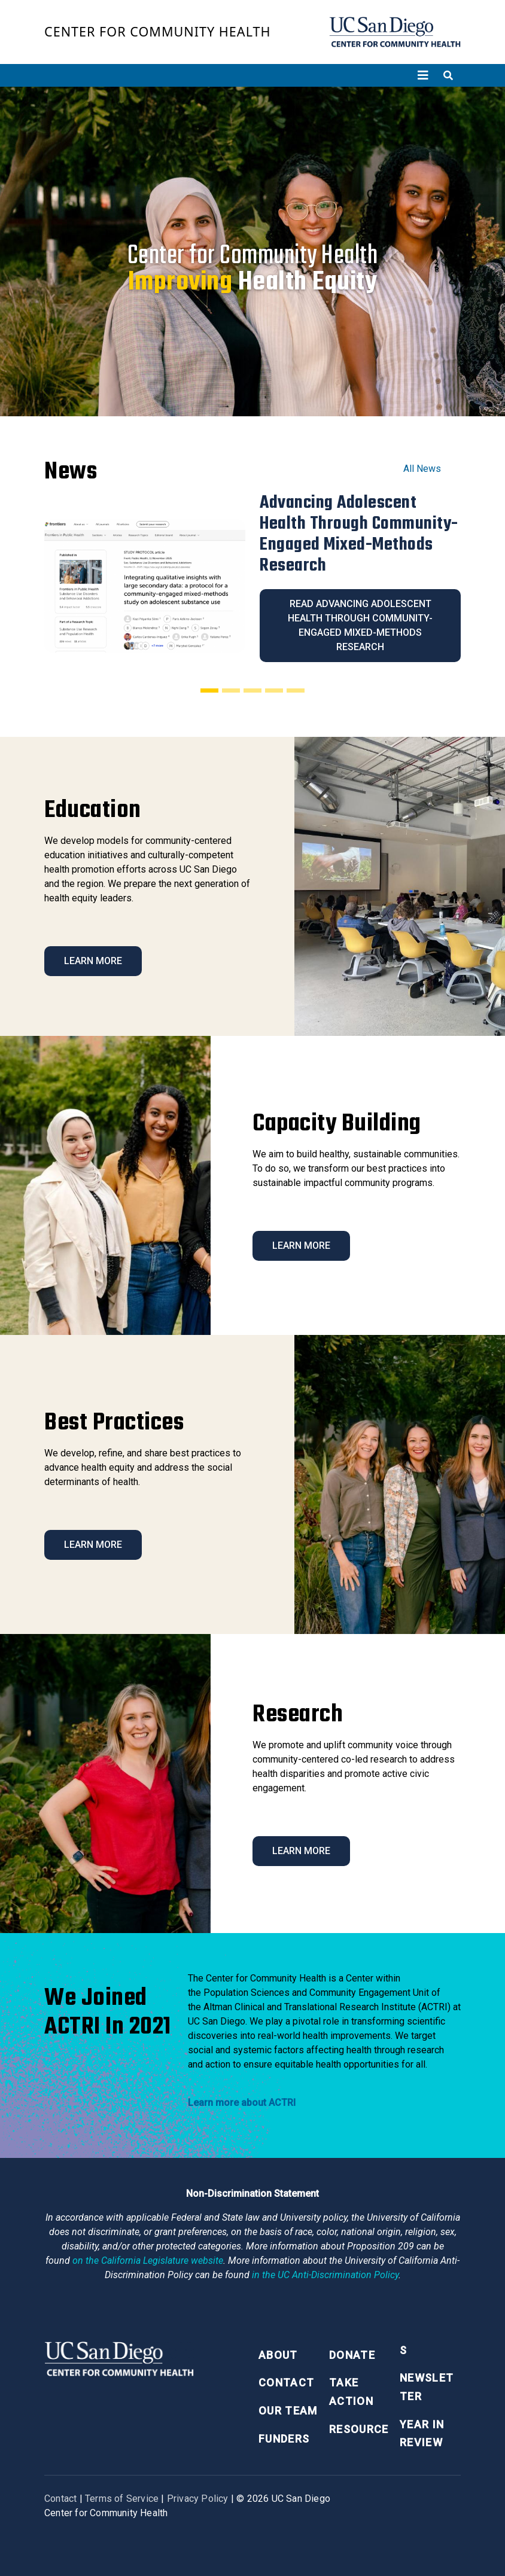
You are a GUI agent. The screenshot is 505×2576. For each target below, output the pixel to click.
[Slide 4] (274, 690)
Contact (286, 2382)
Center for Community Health (157, 31)
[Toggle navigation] (423, 75)
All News (422, 468)
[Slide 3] (252, 690)
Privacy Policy (198, 2498)
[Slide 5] (296, 690)
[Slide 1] (209, 690)
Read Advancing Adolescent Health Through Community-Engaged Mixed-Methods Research (360, 625)
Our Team (288, 2410)
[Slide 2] (231, 690)
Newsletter (427, 2387)
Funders (283, 2438)
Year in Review (422, 2433)
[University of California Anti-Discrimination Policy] (325, 2275)
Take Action (351, 2391)
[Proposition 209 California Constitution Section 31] (147, 2260)
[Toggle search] (448, 75)
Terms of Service (122, 2498)
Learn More (93, 961)
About (278, 2355)
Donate (352, 2355)
